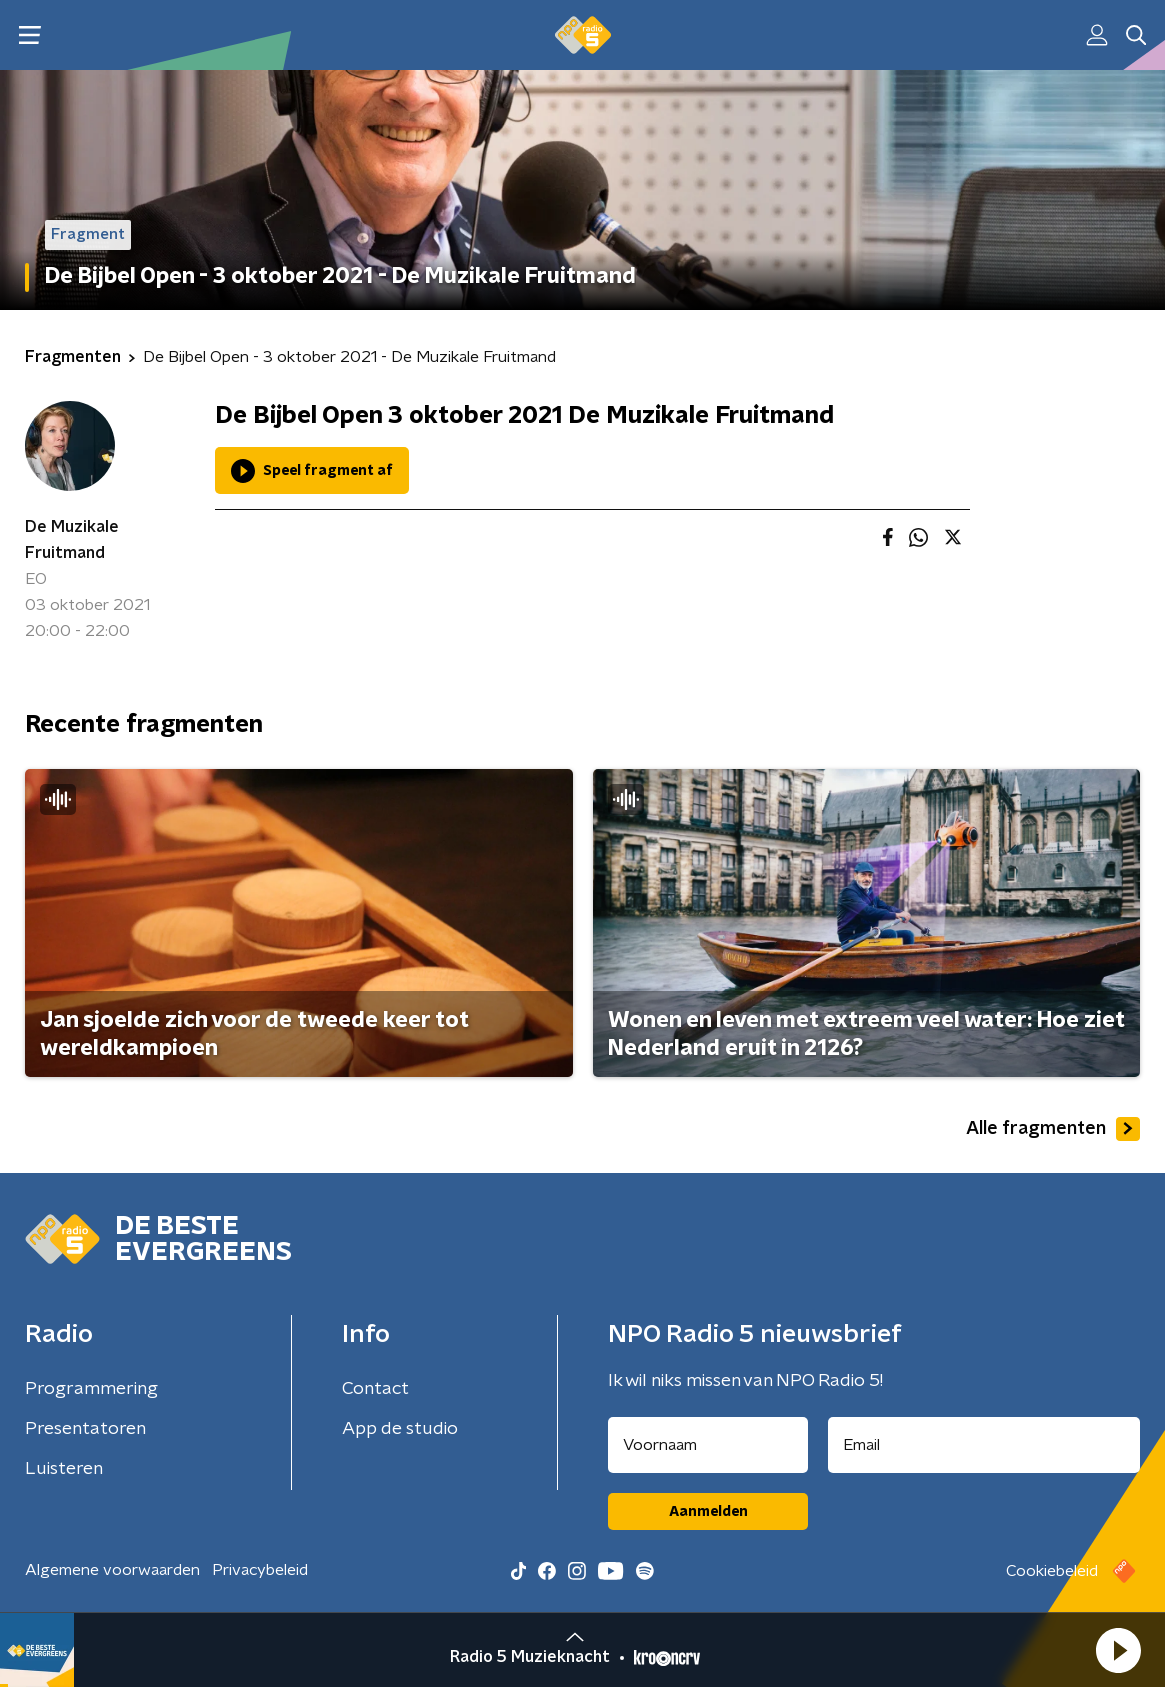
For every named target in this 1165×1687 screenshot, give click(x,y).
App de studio (400, 1429)
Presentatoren (85, 1429)
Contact (375, 1389)
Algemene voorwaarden (112, 1570)
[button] (1118, 1650)
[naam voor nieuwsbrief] (708, 1445)
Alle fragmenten (1053, 1129)
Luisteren (64, 1469)
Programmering (91, 1389)
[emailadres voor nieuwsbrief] (984, 1445)
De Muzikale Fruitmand (72, 540)
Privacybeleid (260, 1570)
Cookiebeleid (1052, 1571)
